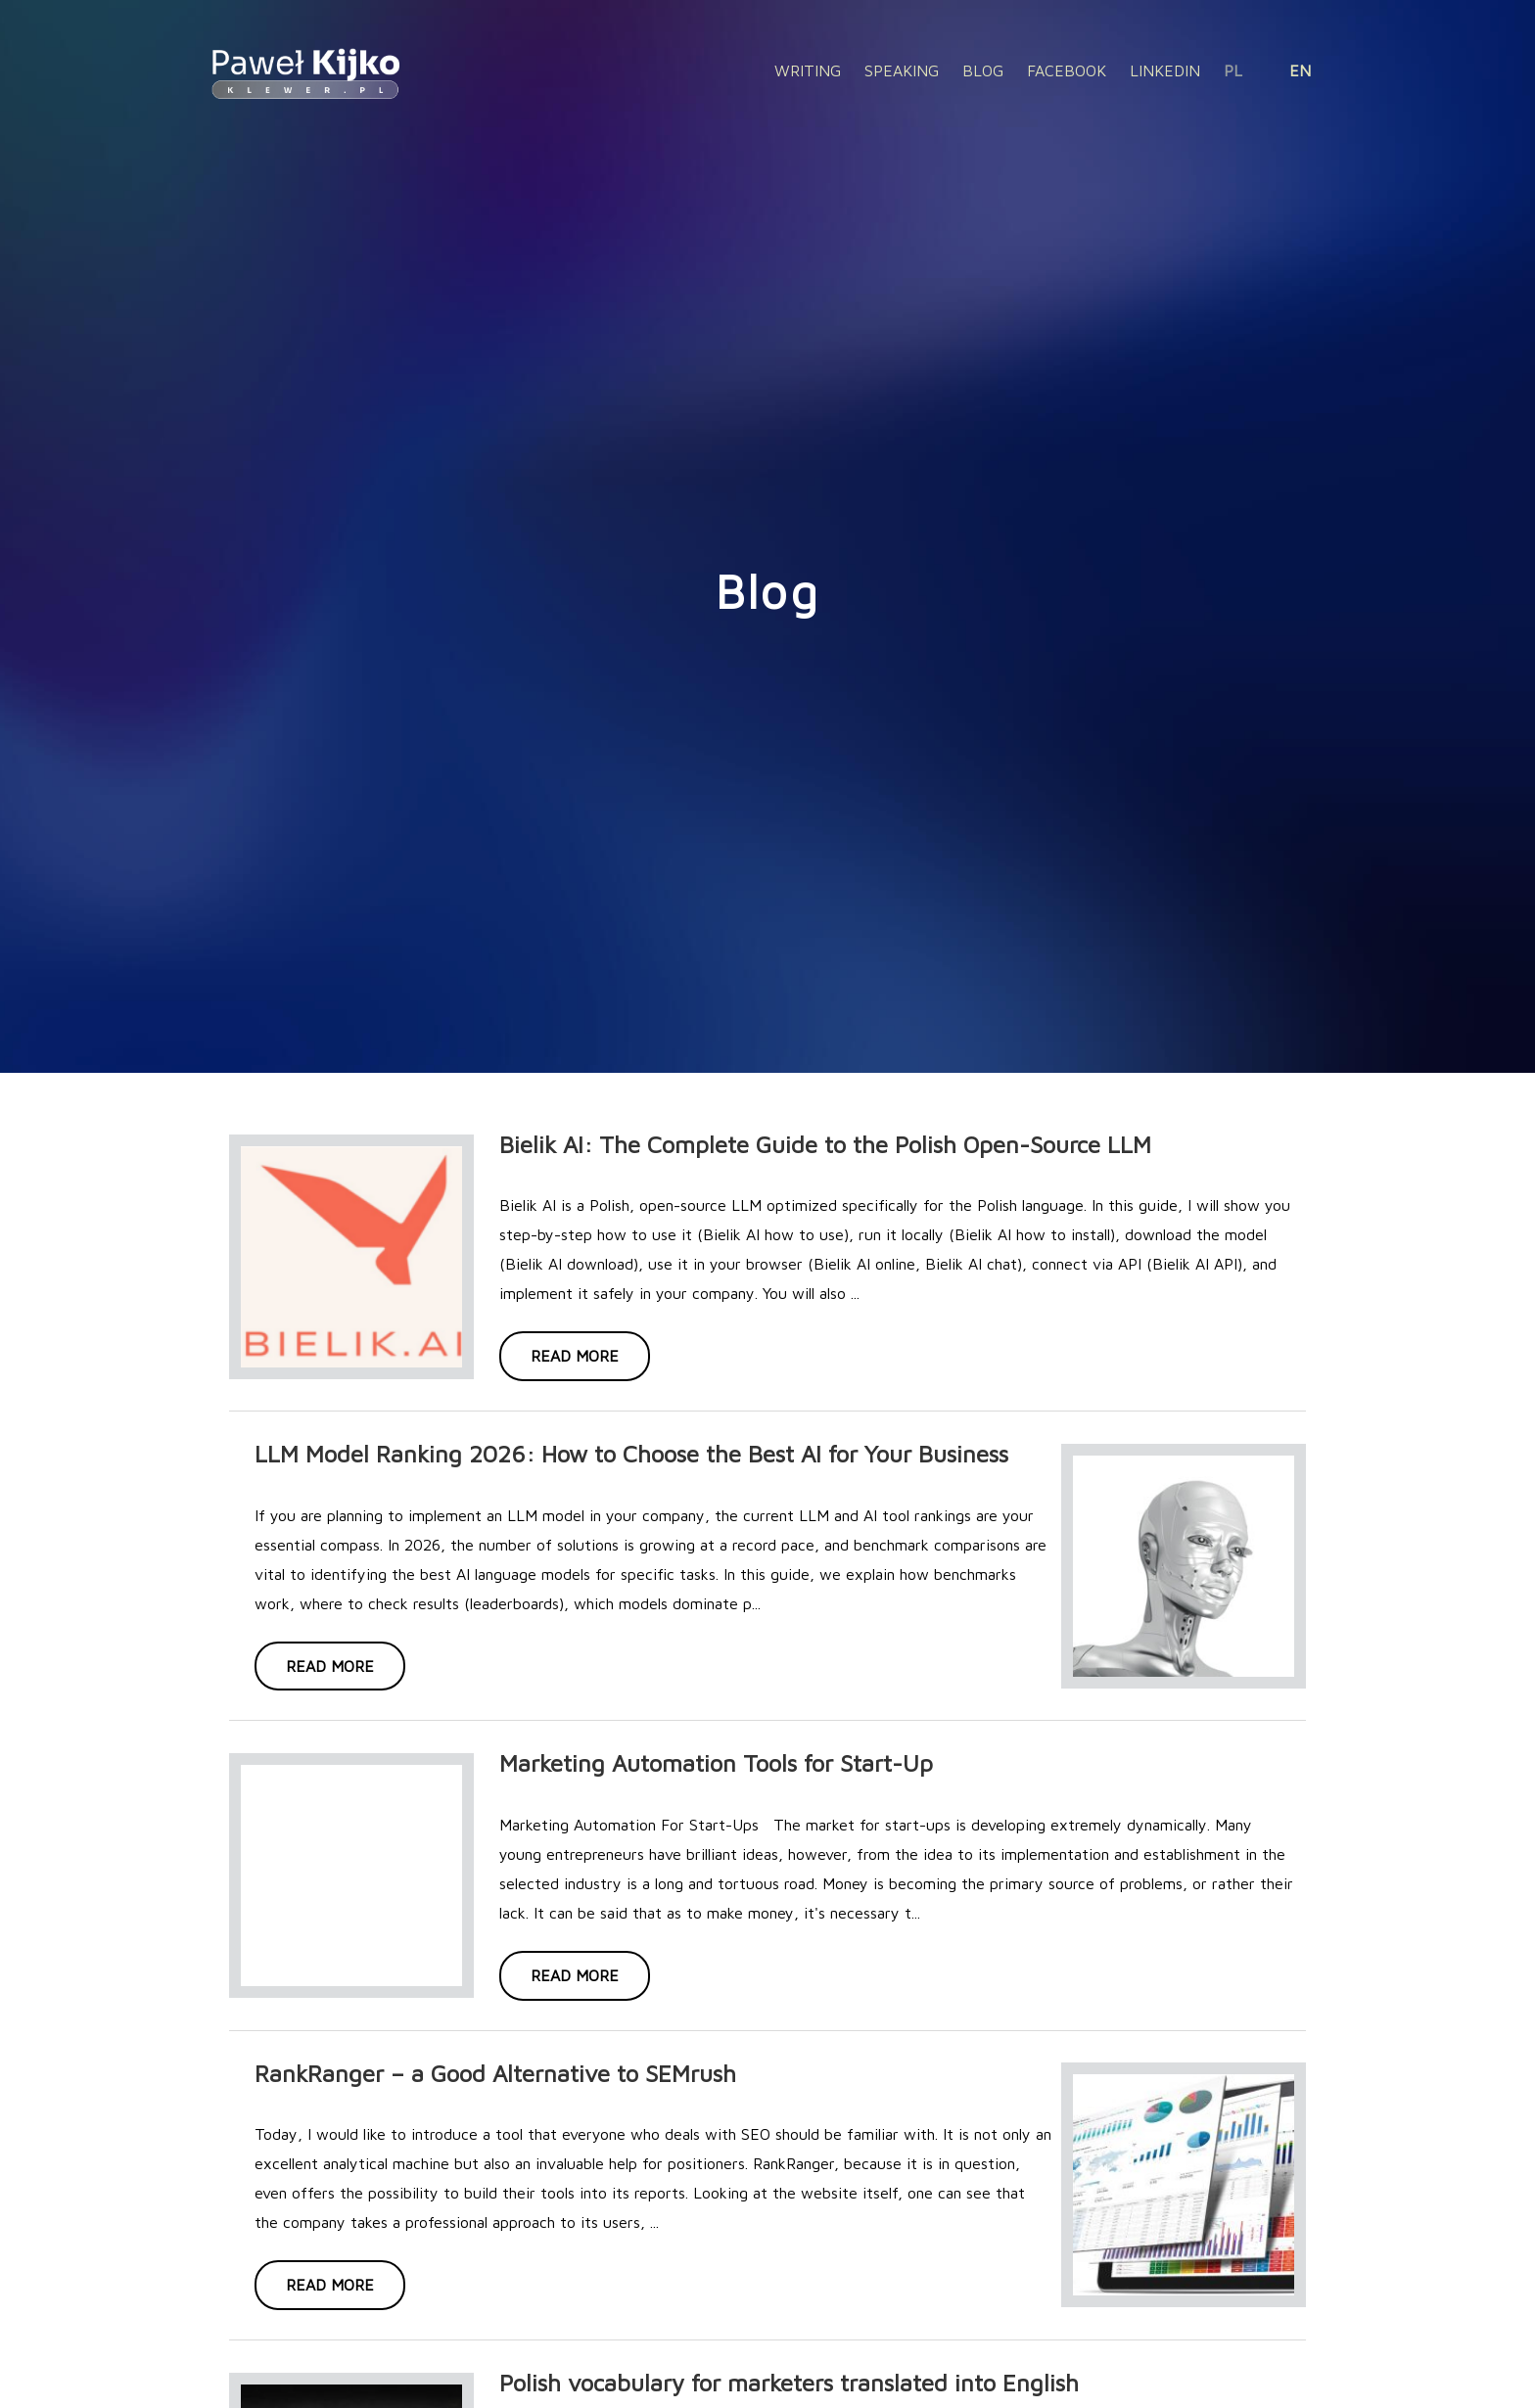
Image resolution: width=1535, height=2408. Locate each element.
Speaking (901, 70)
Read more (575, 1356)
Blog (982, 70)
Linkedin (1165, 70)
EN (1300, 70)
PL (1233, 70)
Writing (807, 70)
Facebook (1066, 70)
